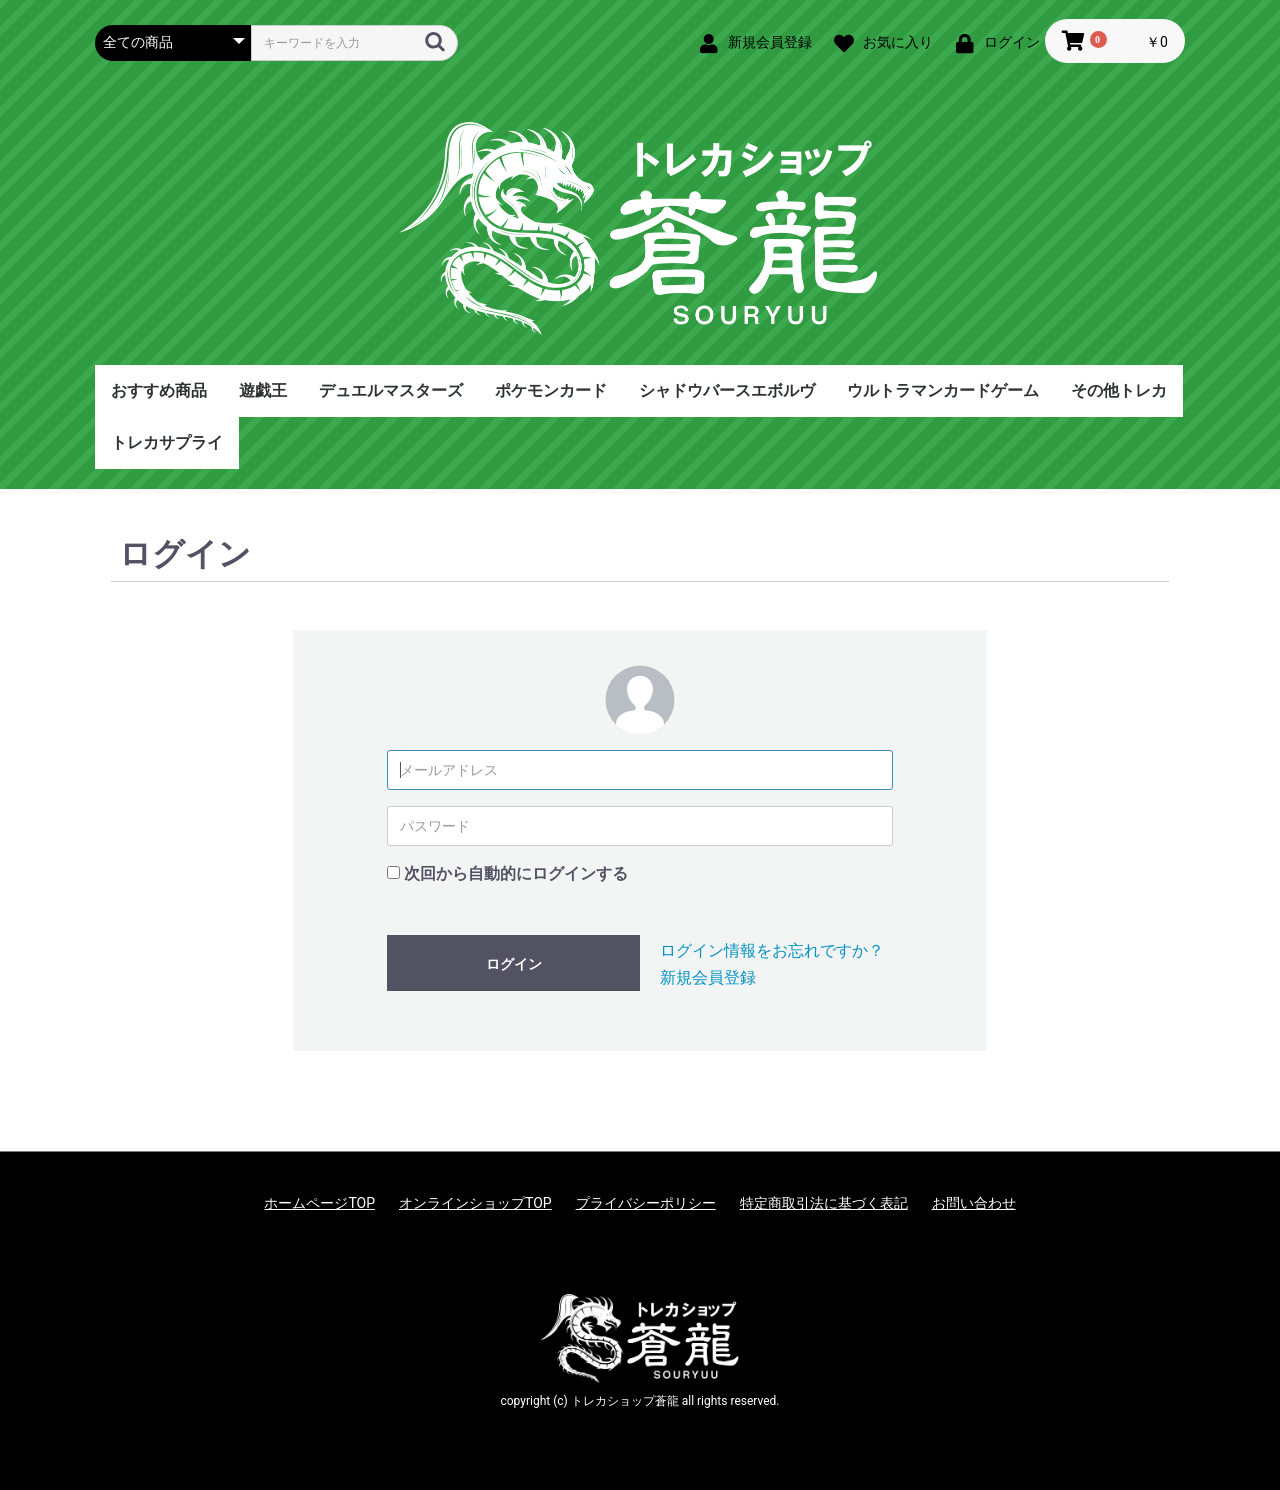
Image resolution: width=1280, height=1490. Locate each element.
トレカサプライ (167, 442)
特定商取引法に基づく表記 (824, 1203)
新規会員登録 (708, 977)
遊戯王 (263, 390)
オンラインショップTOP (475, 1203)
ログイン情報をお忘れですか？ (772, 950)
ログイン (514, 964)
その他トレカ (1119, 390)
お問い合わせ (974, 1203)
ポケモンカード (551, 390)
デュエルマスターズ (391, 390)
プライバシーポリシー (646, 1203)
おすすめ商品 (159, 390)
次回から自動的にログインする (516, 873)
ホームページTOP (319, 1203)
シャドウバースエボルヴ (727, 390)
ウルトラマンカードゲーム (943, 390)
